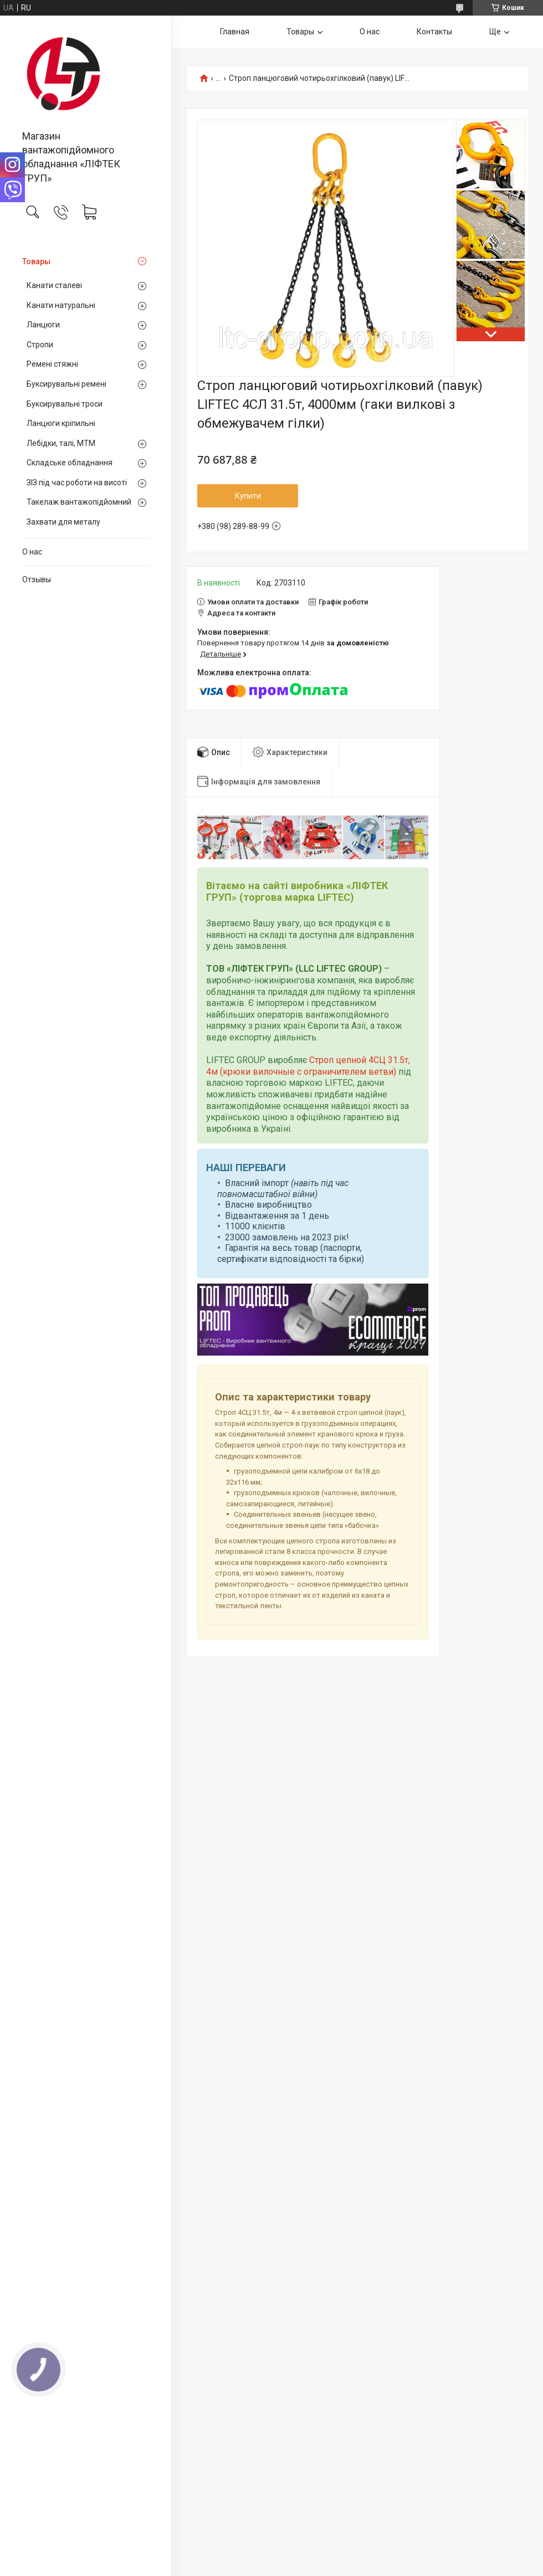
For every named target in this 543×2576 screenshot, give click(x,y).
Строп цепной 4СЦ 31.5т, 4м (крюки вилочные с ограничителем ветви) (308, 1066)
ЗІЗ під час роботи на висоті (77, 482)
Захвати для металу (63, 521)
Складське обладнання (69, 462)
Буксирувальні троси (65, 403)
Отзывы (36, 579)
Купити (248, 495)
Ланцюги (43, 324)
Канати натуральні (61, 305)
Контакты (434, 31)
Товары (36, 261)
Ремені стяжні (52, 364)
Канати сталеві (54, 285)
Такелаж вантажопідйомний (79, 501)
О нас (32, 551)
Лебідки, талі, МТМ (61, 443)
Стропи (40, 344)
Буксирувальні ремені (66, 383)
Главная (234, 31)
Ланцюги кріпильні (61, 423)
